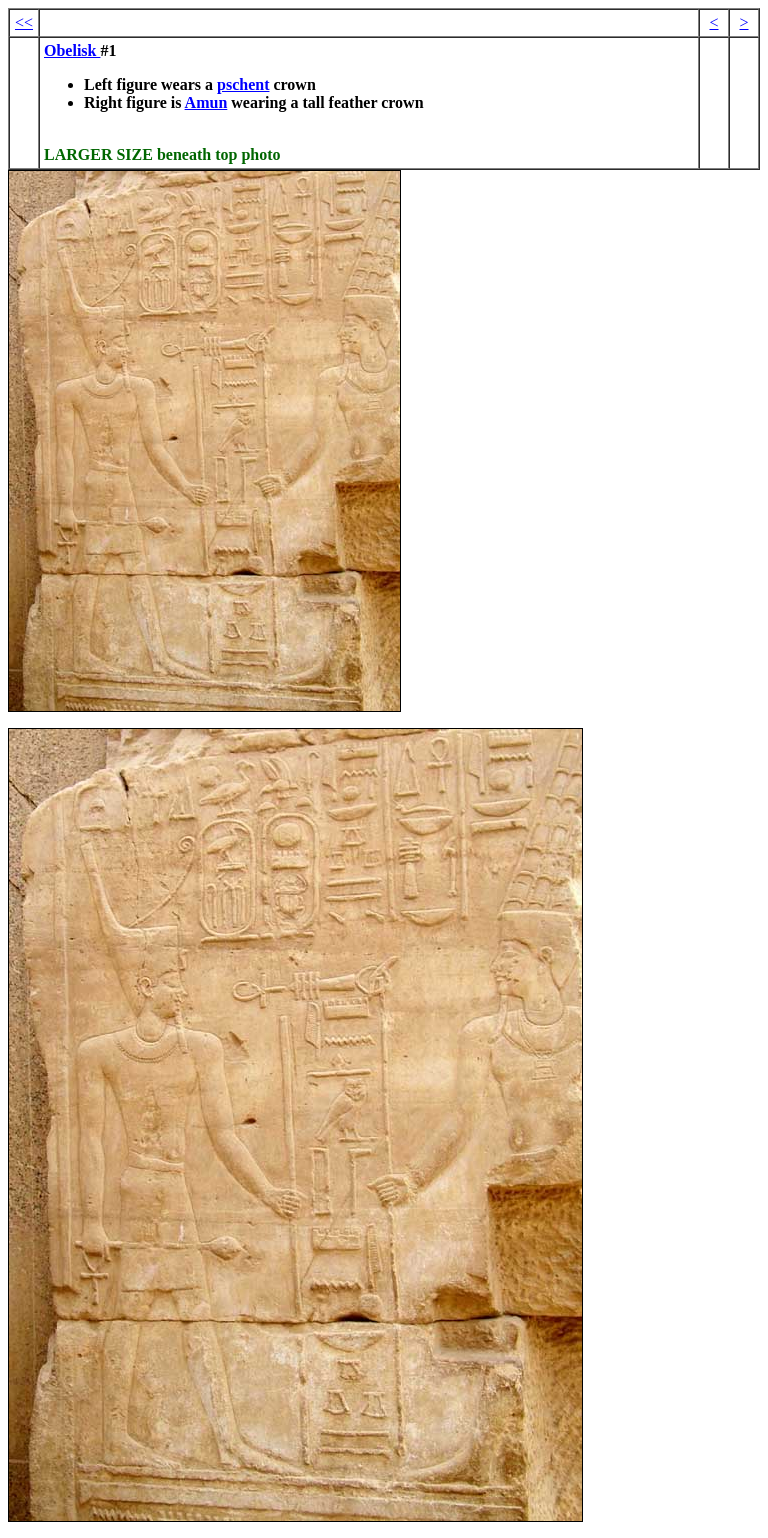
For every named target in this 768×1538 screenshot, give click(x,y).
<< (24, 22)
